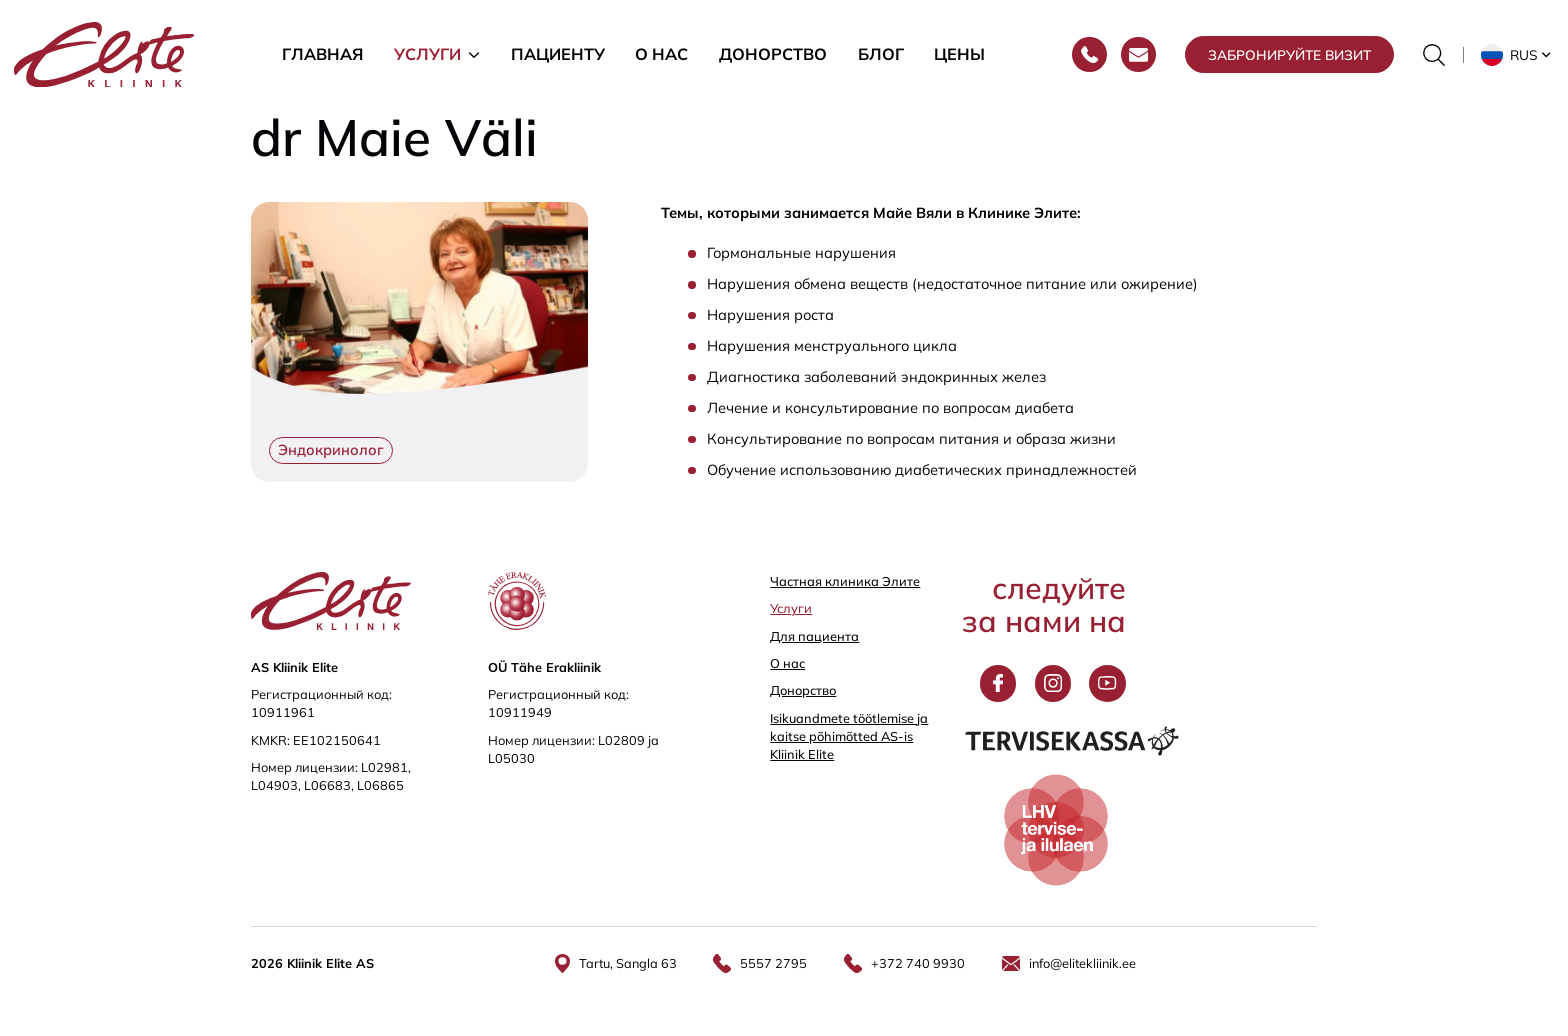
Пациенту (558, 54)
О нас (661, 54)
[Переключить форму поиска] (1434, 55)
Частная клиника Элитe (845, 581)
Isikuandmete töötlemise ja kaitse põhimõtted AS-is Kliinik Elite (849, 736)
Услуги (427, 54)
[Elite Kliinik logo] (104, 52)
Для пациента (814, 636)
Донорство (773, 54)
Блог (881, 54)
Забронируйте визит (1289, 54)
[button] (1517, 55)
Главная (322, 54)
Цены (959, 54)
